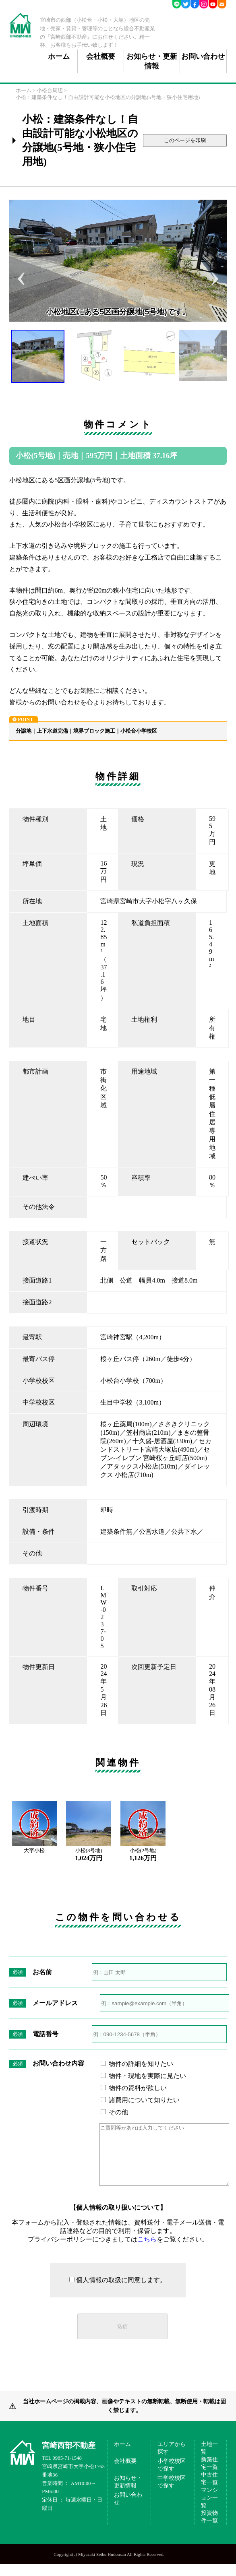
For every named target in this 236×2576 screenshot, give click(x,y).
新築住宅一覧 (209, 2475)
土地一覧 (209, 2460)
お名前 (42, 1972)
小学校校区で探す (171, 2477)
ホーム (59, 56)
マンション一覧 (209, 2509)
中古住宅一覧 (209, 2490)
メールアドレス (55, 2003)
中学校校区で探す (171, 2494)
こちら (147, 2251)
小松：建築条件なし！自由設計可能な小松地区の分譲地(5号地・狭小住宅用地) (108, 97)
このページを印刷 (185, 140)
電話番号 (45, 2034)
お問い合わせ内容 (58, 2063)
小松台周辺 (50, 90)
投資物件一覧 (209, 2529)
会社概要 (100, 56)
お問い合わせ (203, 56)
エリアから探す (171, 2460)
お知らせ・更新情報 (151, 61)
